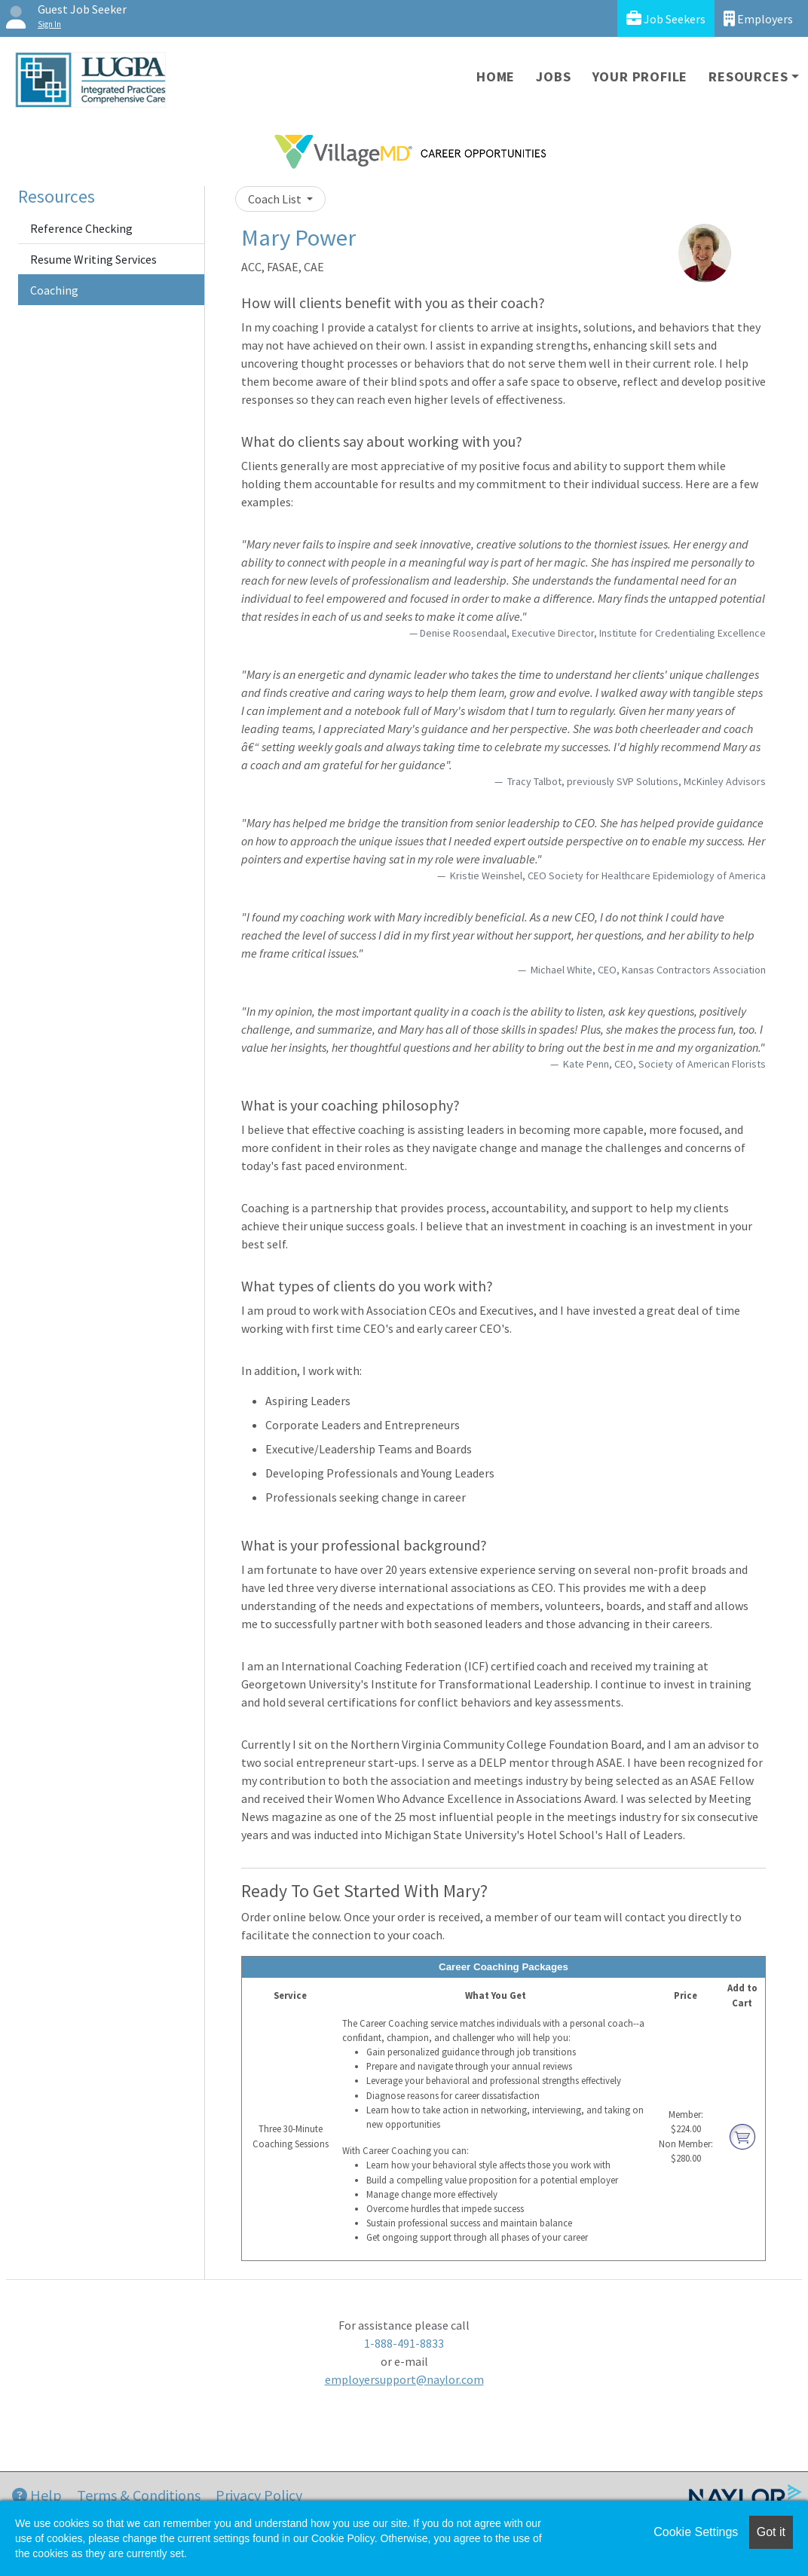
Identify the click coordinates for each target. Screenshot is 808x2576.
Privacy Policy (259, 2495)
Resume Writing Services (93, 259)
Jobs (553, 76)
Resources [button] (748, 76)
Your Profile (640, 76)
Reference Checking (81, 228)
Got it (771, 2532)
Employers (758, 18)
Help (37, 2495)
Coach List (276, 198)
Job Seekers (665, 18)
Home (495, 76)
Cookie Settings (695, 2532)
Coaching (54, 290)
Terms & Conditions (138, 2495)
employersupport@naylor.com (404, 2379)
